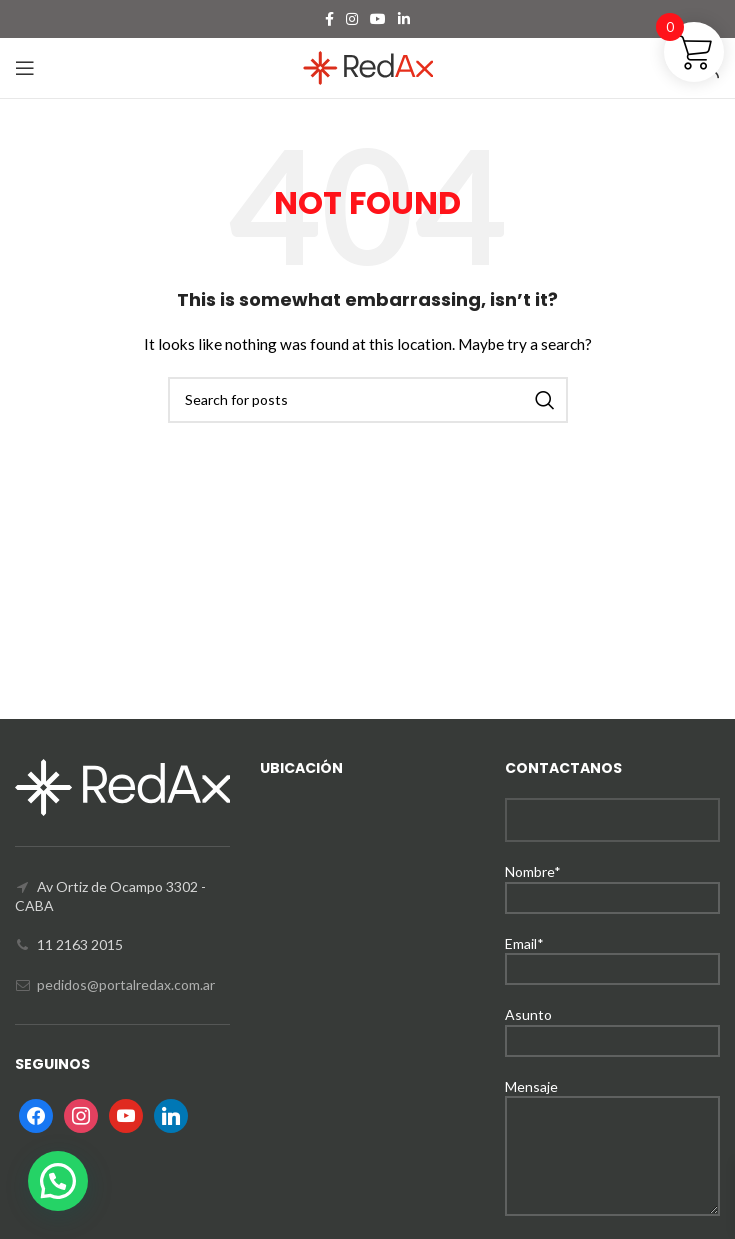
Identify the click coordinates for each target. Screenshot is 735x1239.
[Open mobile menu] (25, 68)
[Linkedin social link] (404, 19)
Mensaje (612, 1120)
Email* (612, 955)
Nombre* (612, 883)
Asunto (612, 1026)
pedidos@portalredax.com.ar (126, 984)
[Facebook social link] (329, 19)
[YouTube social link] (378, 19)
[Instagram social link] (352, 19)
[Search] (368, 400)
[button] (58, 1181)
